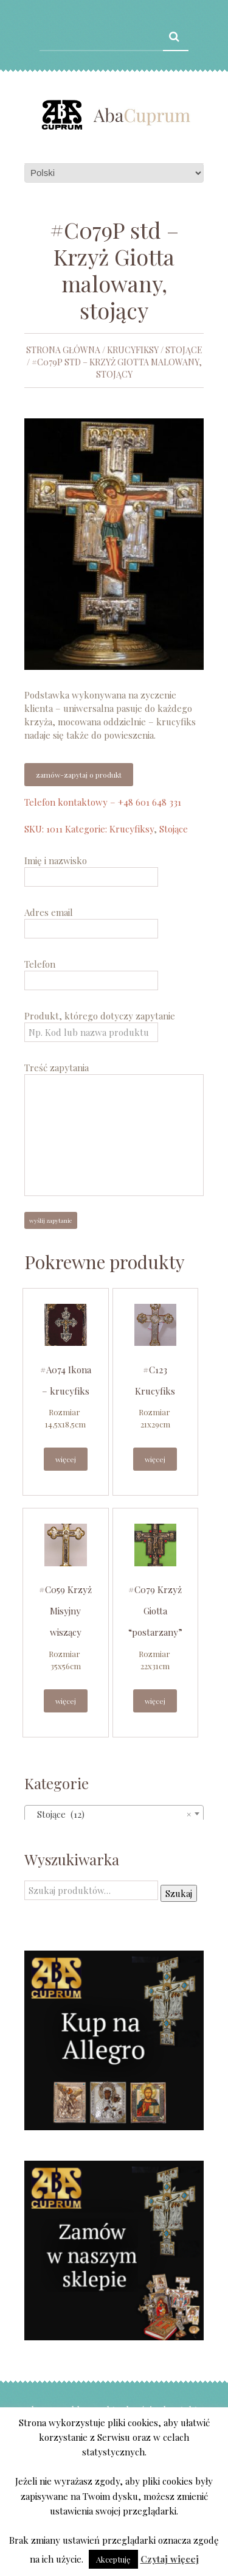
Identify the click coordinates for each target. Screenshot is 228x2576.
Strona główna (63, 350)
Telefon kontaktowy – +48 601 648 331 (102, 802)
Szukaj (178, 1893)
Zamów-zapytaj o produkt (79, 774)
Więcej (65, 1459)
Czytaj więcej (169, 2559)
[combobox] (114, 1813)
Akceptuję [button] (113, 2559)
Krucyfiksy (133, 350)
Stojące (183, 350)
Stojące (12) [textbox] (110, 1814)
